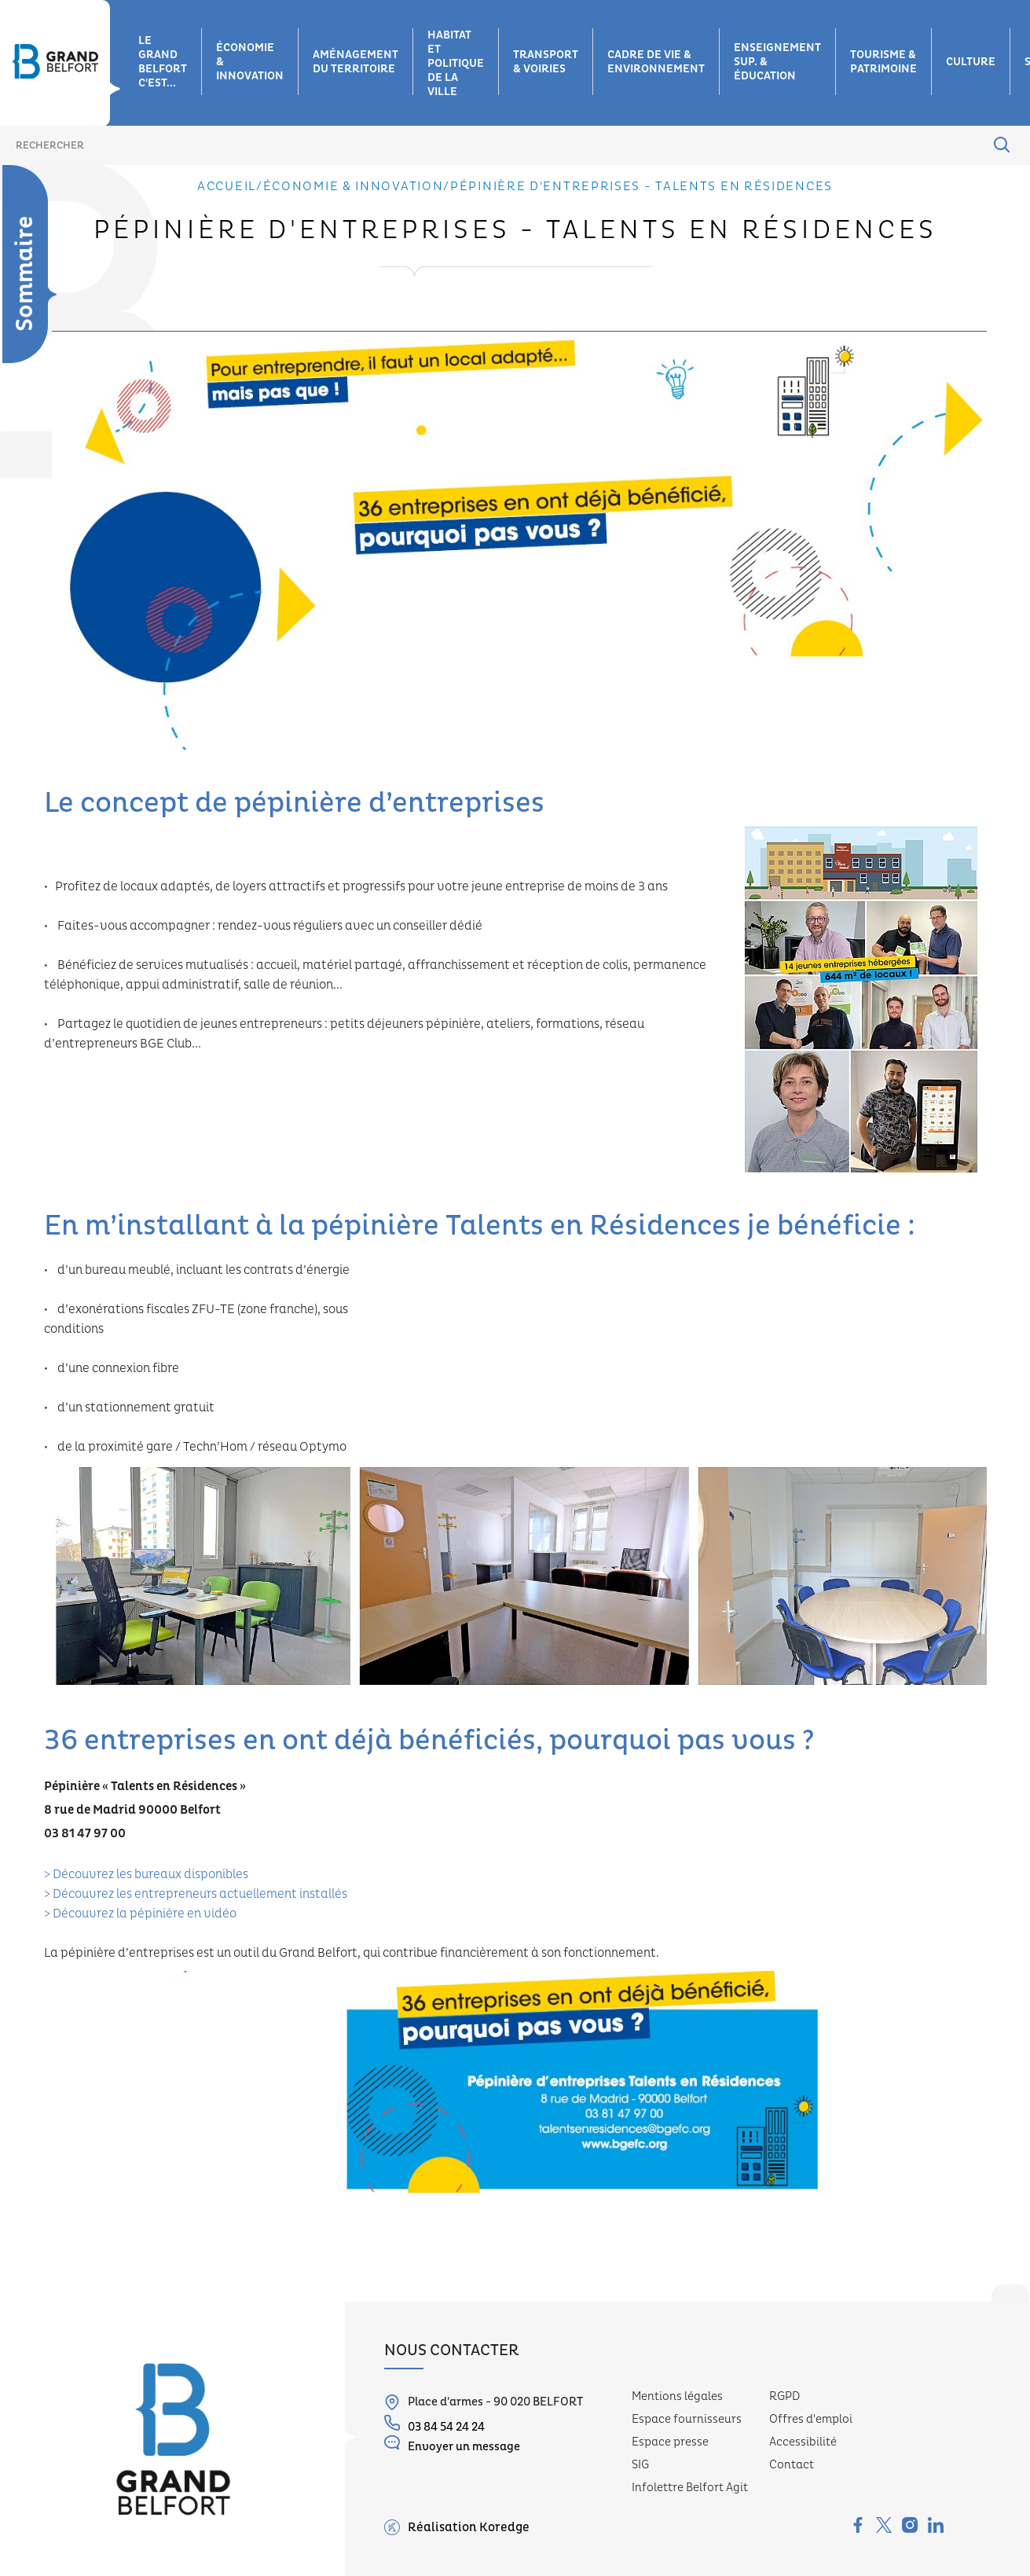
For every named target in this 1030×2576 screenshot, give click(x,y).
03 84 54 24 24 (434, 2425)
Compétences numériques (57, 445)
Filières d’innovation (47, 327)
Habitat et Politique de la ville (455, 63)
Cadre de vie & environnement (656, 62)
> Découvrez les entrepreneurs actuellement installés (195, 1894)
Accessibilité (803, 2442)
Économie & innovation (250, 62)
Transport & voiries (545, 62)
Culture (970, 62)
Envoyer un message (452, 2444)
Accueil (226, 186)
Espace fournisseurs (687, 2419)
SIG (640, 2464)
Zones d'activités (40, 279)
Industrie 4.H (50, 366)
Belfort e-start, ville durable (53, 499)
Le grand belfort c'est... (162, 62)
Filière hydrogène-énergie (57, 405)
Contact (791, 2464)
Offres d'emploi (810, 2419)
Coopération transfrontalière (57, 563)
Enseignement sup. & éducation (777, 62)
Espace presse (670, 2442)
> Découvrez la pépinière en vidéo (140, 1913)
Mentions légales (677, 2396)
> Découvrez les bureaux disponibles (146, 1874)
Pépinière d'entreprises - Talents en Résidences (47, 627)
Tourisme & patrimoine (883, 62)
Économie (38, 239)
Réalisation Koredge (457, 2527)
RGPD (784, 2396)
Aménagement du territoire (355, 62)
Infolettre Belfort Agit (690, 2487)
